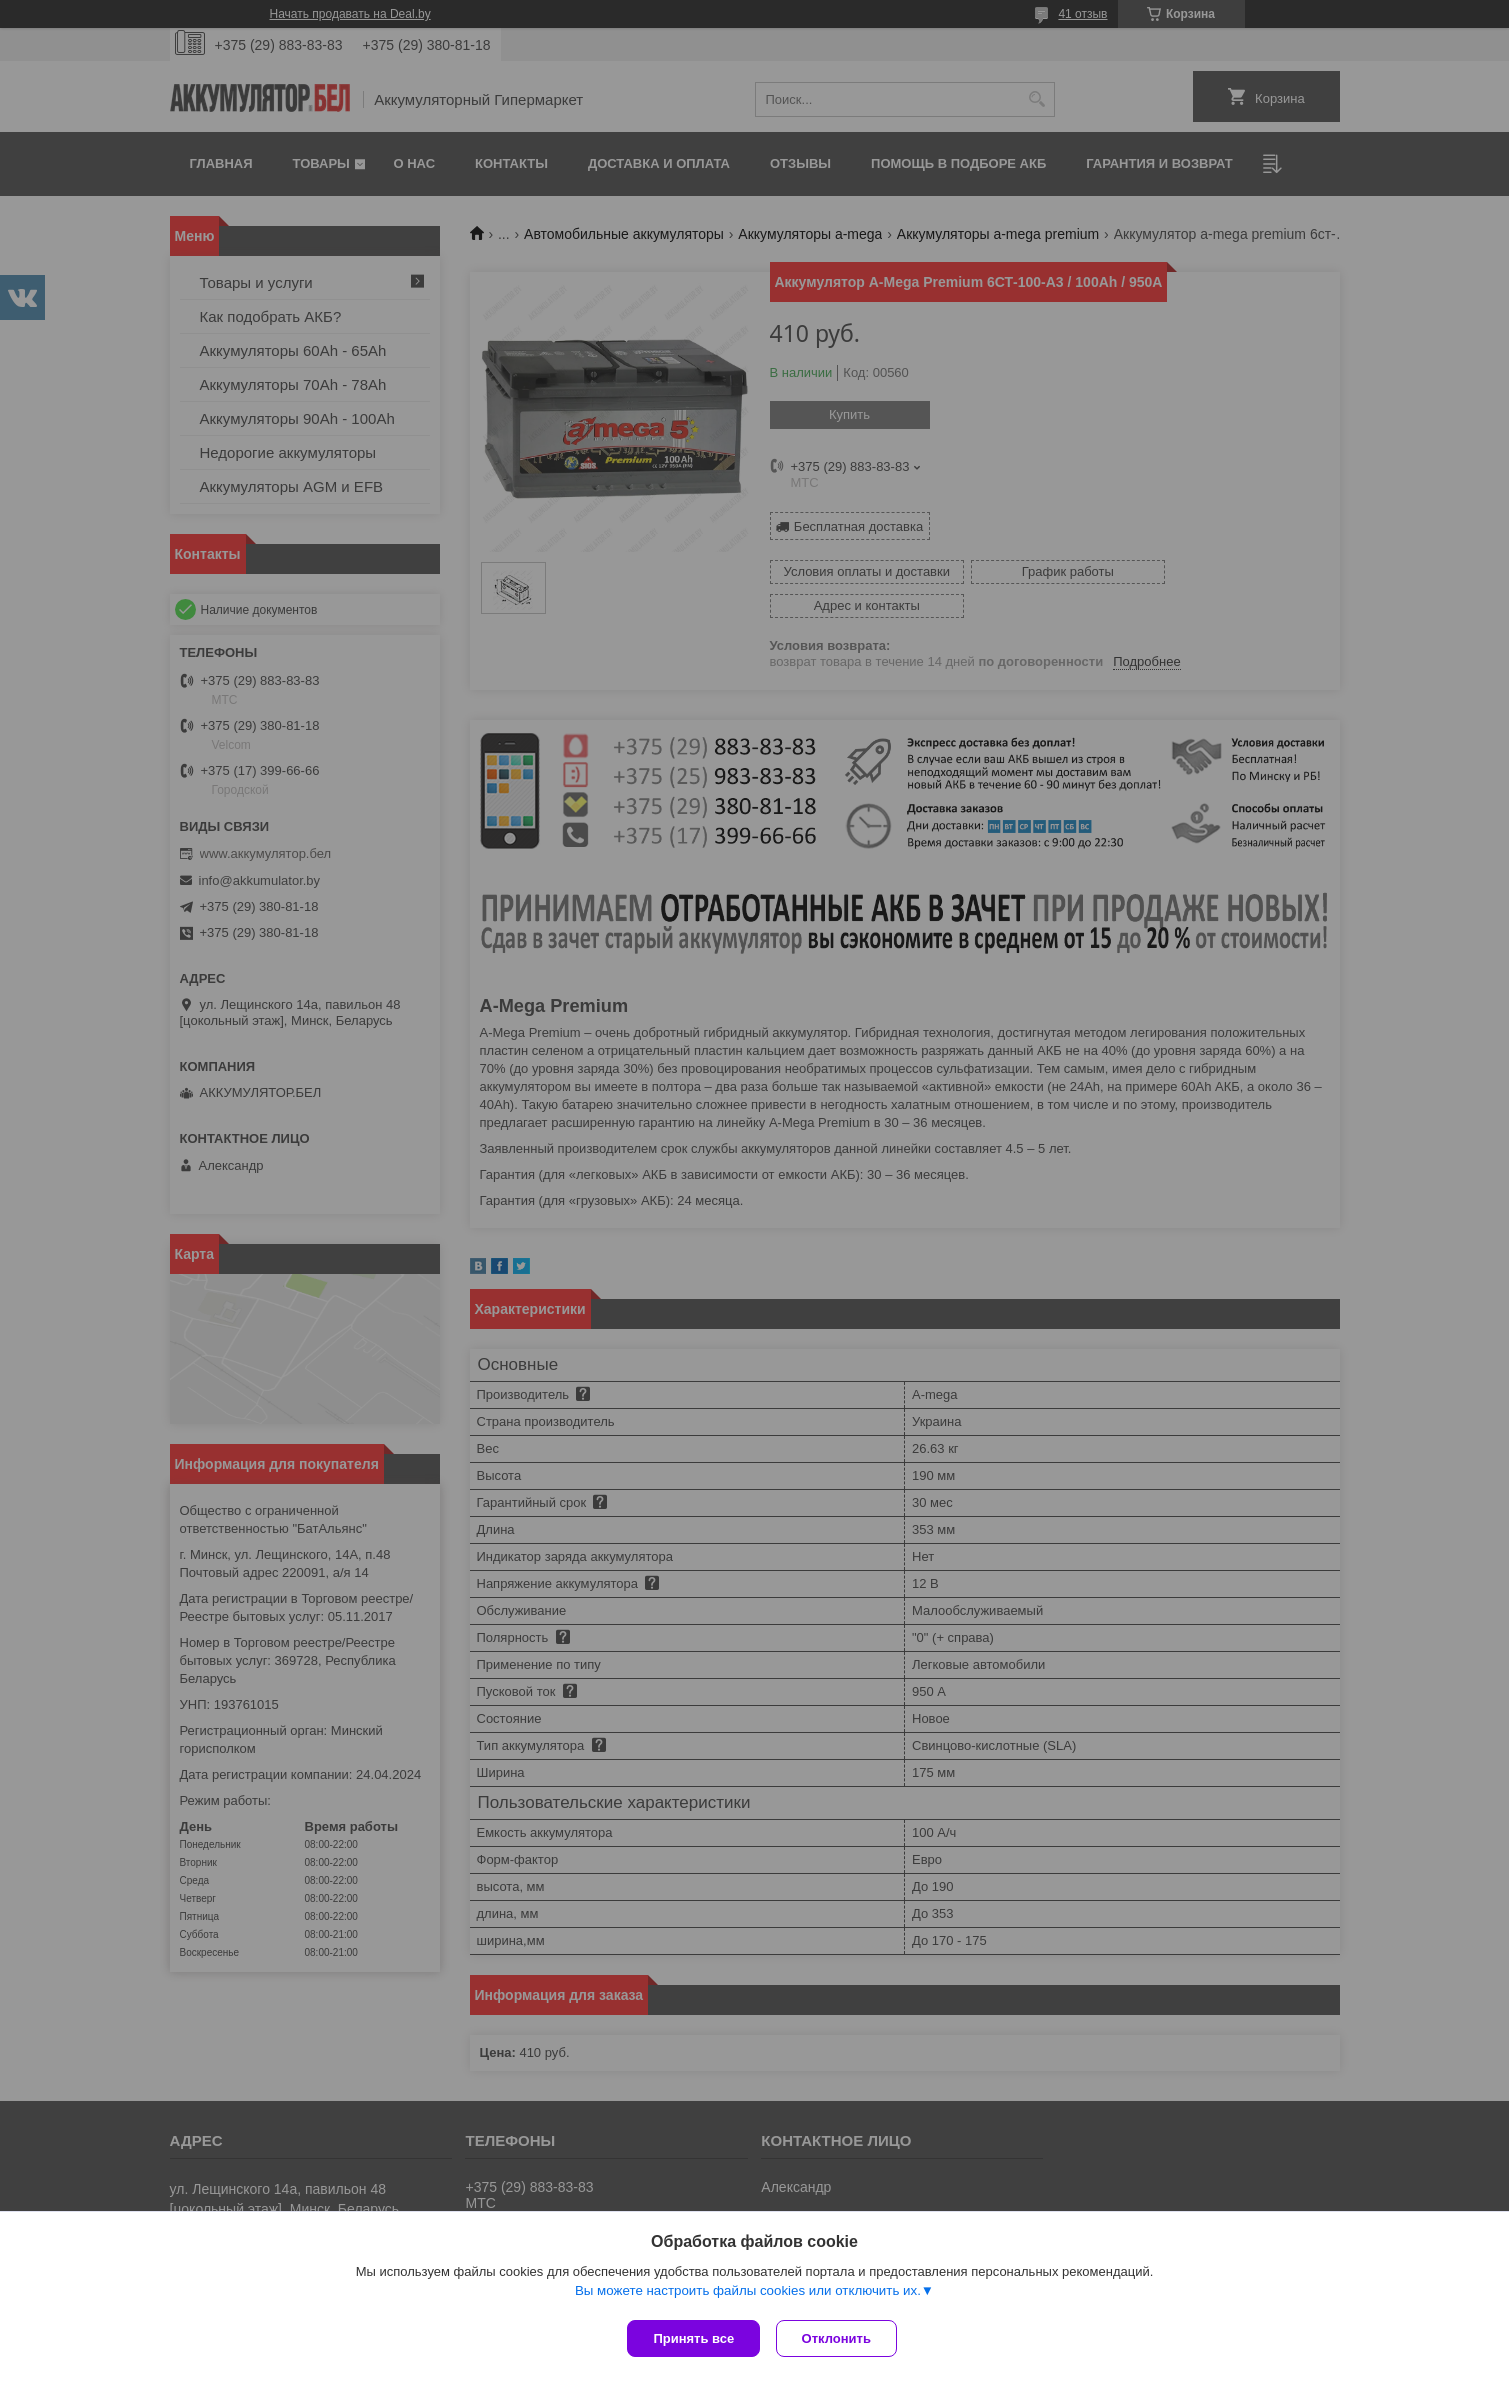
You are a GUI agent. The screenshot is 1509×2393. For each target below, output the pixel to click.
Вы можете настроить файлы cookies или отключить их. (748, 2294)
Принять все (693, 2338)
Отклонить (840, 2338)
